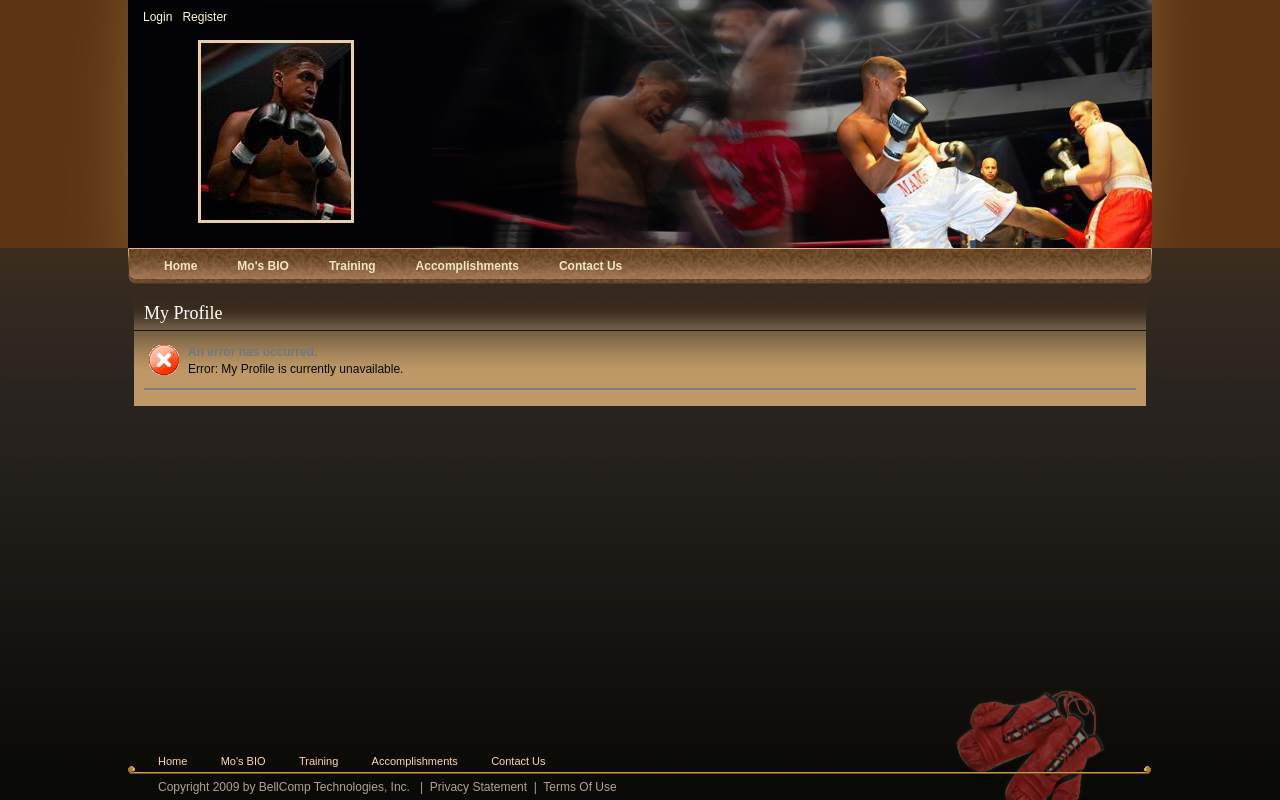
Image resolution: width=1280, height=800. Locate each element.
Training (318, 761)
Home (172, 761)
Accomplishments (415, 761)
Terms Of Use (579, 787)
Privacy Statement (478, 787)
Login (157, 17)
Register (204, 17)
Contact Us (518, 761)
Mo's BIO (243, 761)
